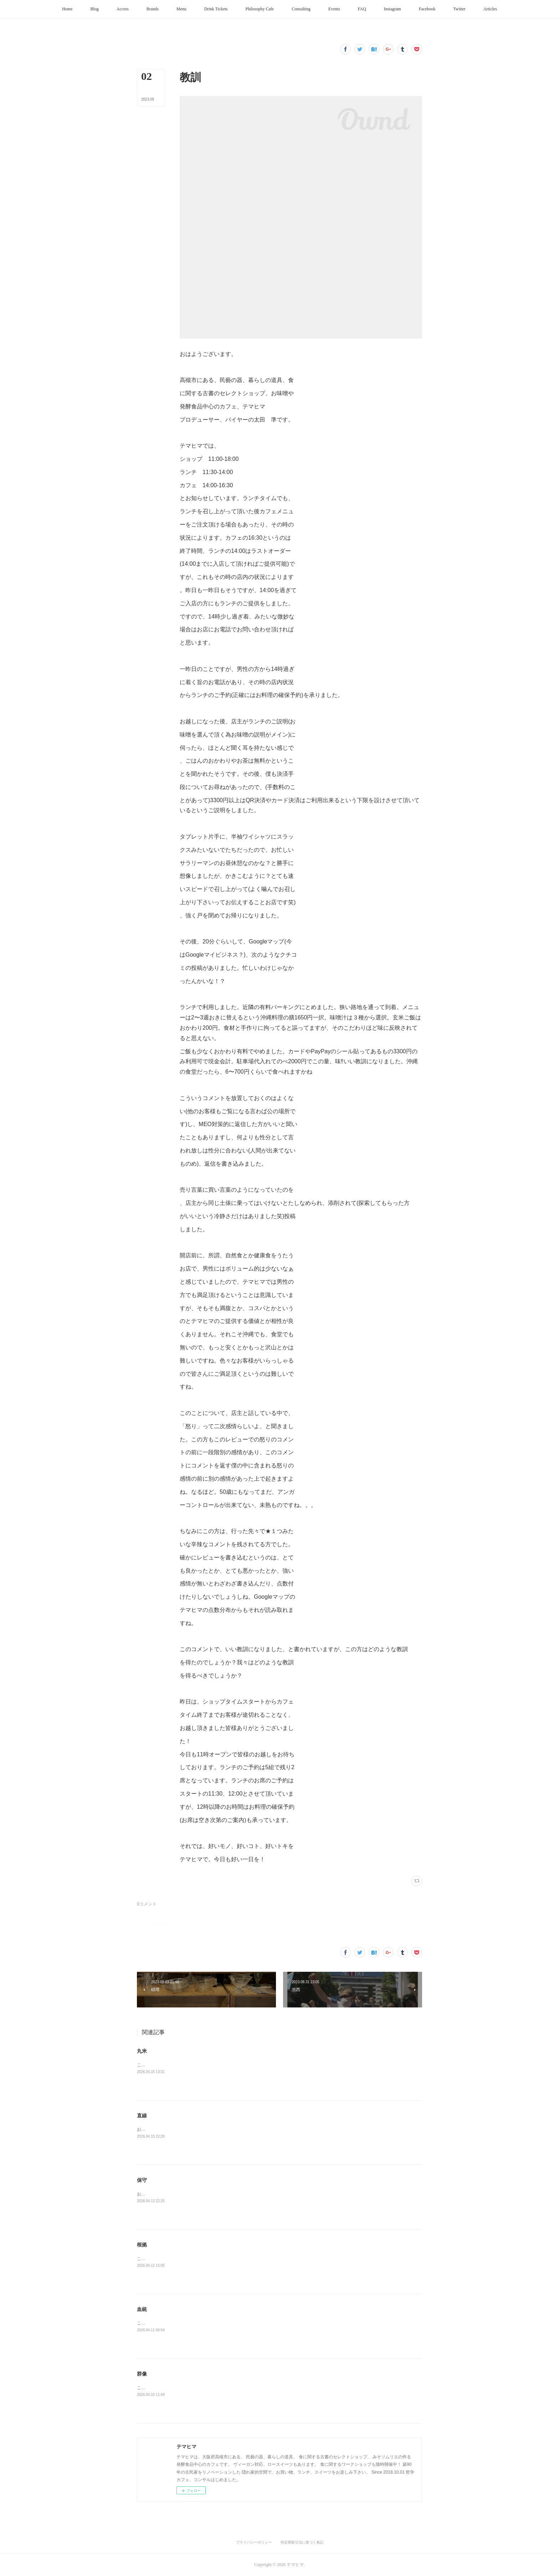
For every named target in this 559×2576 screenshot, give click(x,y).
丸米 (142, 2051)
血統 (142, 2309)
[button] (67, 9)
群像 (142, 2374)
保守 (142, 2180)
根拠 (142, 2244)
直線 (142, 2115)
